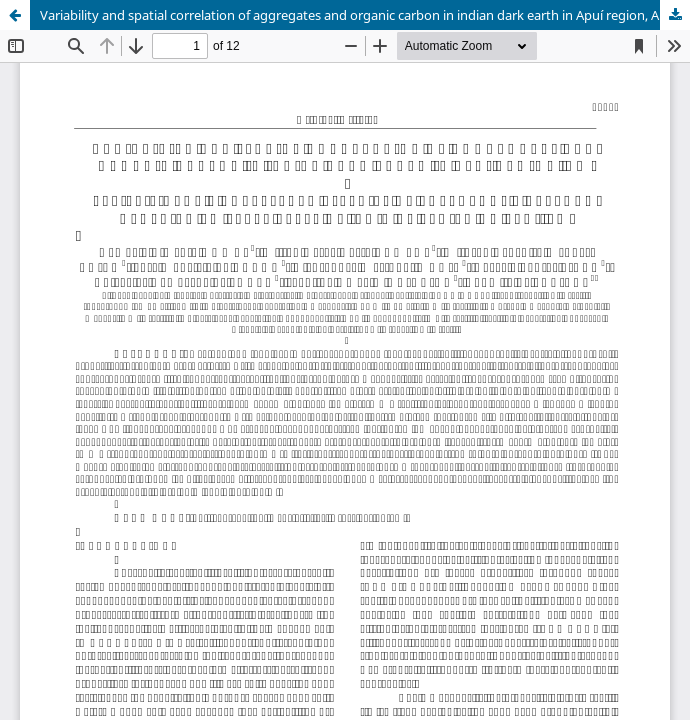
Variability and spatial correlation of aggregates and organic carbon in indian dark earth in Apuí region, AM (355, 15)
